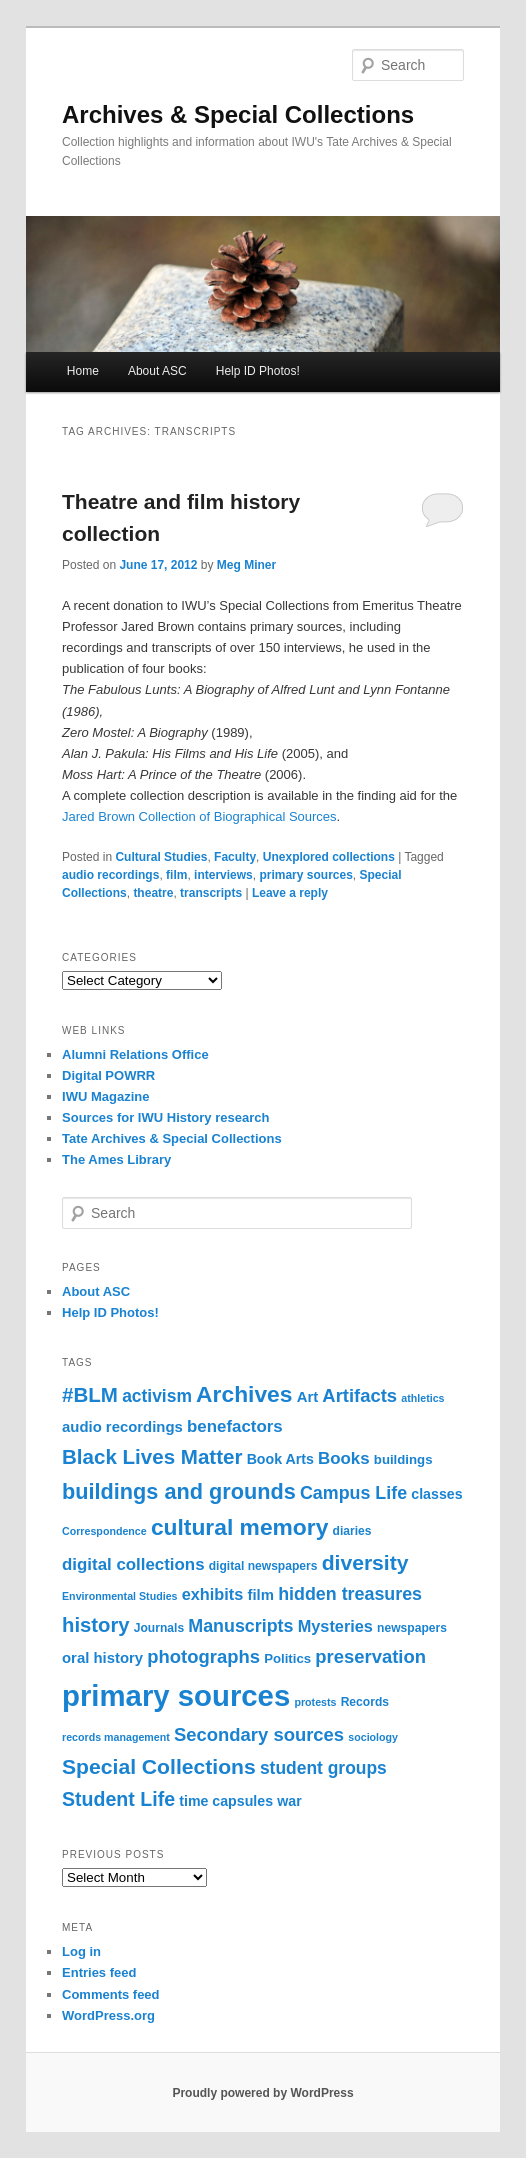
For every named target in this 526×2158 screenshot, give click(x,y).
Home (83, 371)
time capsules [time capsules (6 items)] (226, 1801)
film (176, 875)
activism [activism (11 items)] (157, 1396)
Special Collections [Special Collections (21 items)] (159, 1766)
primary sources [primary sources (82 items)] (176, 1695)
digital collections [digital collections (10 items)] (133, 1564)
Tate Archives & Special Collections (172, 1138)
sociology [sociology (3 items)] (373, 1737)
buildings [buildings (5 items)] (403, 1459)
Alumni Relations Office (135, 1054)
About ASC (157, 371)
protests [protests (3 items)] (315, 1702)
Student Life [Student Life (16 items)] (118, 1799)
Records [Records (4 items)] (365, 1702)
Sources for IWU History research (165, 1117)
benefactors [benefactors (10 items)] (235, 1426)
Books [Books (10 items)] (344, 1458)
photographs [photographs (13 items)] (203, 1656)
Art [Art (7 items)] (308, 1397)
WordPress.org (108, 2015)
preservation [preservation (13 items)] (370, 1656)
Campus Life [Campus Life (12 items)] (353, 1493)
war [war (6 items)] (289, 1801)
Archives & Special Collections (238, 114)
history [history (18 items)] (96, 1625)
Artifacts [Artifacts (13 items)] (359, 1395)
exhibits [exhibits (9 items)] (213, 1594)
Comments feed (111, 1994)
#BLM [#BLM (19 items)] (90, 1394)
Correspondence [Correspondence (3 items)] (104, 1531)
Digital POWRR (108, 1075)
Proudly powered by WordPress (262, 2093)
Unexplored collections (329, 857)
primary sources (305, 875)
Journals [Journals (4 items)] (159, 1628)
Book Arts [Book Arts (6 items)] (280, 1459)
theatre (153, 893)
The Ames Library (116, 1159)
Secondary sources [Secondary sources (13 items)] (259, 1734)
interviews (223, 875)
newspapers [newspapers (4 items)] (412, 1628)
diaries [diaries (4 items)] (352, 1531)
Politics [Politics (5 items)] (287, 1658)
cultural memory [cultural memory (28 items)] (240, 1527)
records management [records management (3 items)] (116, 1737)
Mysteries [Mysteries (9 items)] (335, 1626)
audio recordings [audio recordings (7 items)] (122, 1427)
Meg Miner (246, 565)
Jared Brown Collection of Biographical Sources (199, 816)
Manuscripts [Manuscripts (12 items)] (240, 1626)
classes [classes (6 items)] (436, 1494)
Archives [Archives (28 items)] (244, 1394)
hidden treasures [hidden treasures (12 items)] (350, 1594)
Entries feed (99, 1972)
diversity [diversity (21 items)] (365, 1562)
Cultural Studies (161, 857)
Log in (81, 1951)
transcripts (211, 893)
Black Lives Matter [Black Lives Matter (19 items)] (152, 1456)
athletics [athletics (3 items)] (422, 1398)
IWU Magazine (105, 1096)
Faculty (235, 857)
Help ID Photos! (258, 371)
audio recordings (110, 875)
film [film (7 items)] (260, 1595)
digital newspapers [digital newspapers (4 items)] (263, 1566)
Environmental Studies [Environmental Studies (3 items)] (119, 1596)
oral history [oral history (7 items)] (102, 1658)
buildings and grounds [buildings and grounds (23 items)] (179, 1491)
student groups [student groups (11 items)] (323, 1768)
